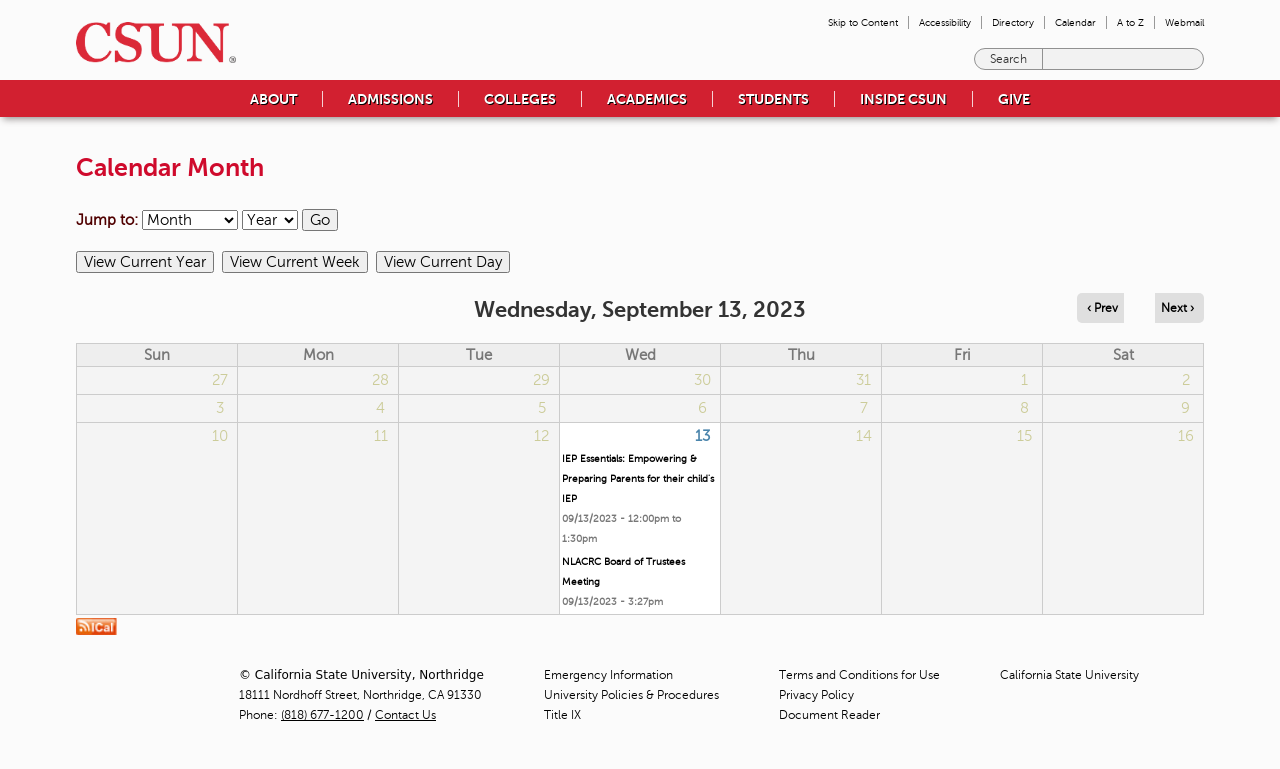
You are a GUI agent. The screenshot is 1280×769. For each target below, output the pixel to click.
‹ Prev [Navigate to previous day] (1102, 308)
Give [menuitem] (1014, 99)
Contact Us (405, 715)
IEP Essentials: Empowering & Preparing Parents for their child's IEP (638, 478)
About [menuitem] (273, 99)
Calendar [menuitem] (1075, 22)
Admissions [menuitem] (390, 99)
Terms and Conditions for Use (859, 675)
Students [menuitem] (773, 99)
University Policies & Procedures (631, 695)
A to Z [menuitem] (1130, 22)
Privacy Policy (816, 695)
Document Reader (829, 715)
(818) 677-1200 (322, 715)
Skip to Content (863, 22)
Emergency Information (608, 675)
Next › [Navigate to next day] (1177, 308)
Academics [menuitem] (647, 99)
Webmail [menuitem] (1184, 22)
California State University (1069, 675)
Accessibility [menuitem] (945, 22)
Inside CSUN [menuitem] (903, 99)
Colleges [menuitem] (520, 99)
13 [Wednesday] (702, 436)
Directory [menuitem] (1013, 22)
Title (562, 715)
